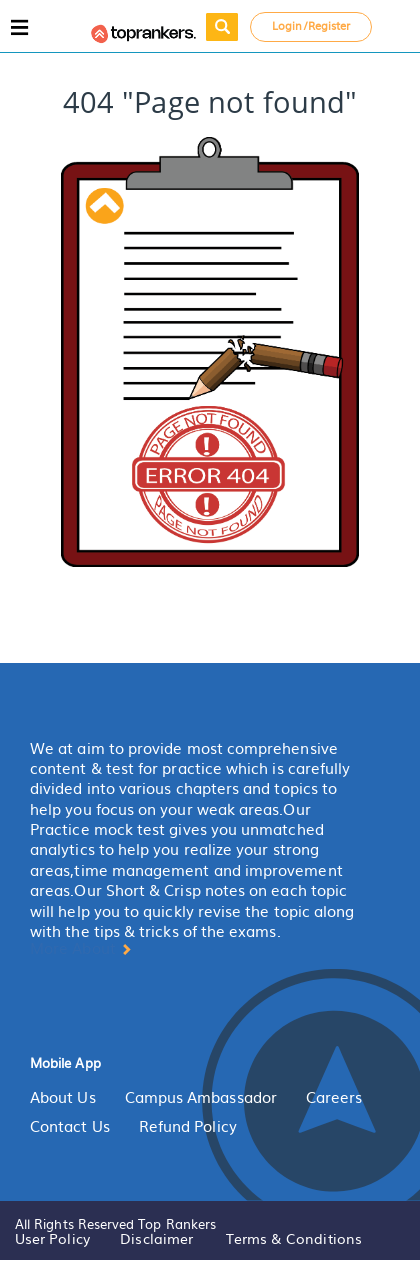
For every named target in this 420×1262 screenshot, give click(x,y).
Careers (334, 1097)
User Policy (52, 1238)
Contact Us (70, 1126)
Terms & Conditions (294, 1238)
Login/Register (311, 25)
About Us (63, 1097)
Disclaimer (156, 1238)
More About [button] (81, 948)
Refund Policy (188, 1126)
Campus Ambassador (201, 1097)
